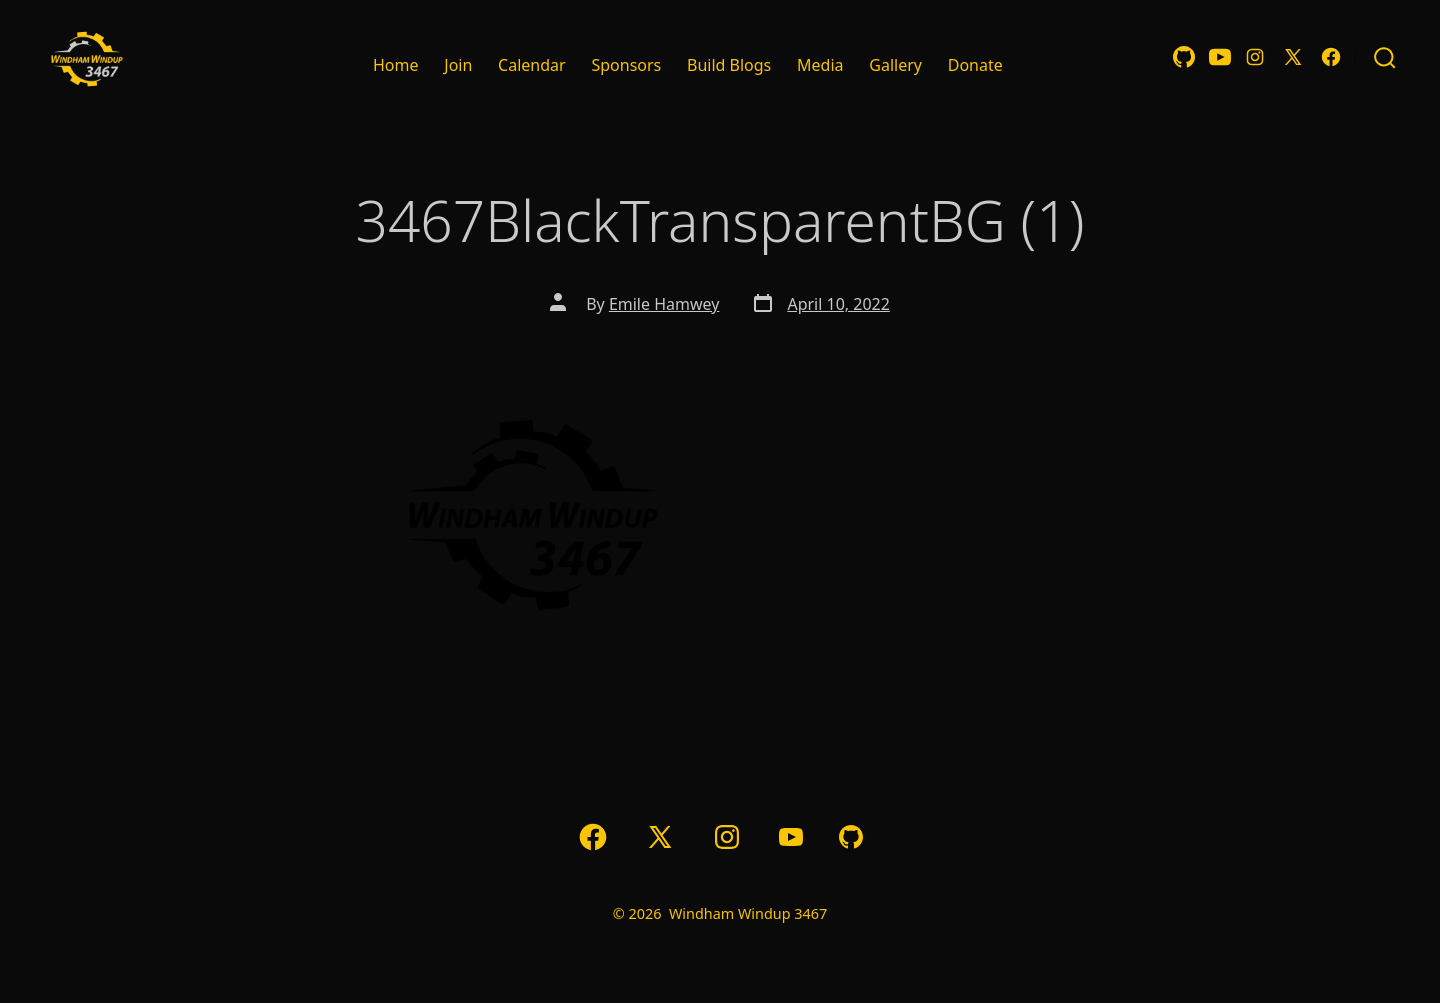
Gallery (895, 65)
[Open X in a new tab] (1293, 57)
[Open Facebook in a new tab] (1331, 57)
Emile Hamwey (664, 304)
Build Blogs (729, 65)
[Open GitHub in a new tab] (1184, 57)
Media (820, 65)
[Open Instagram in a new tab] (1255, 57)
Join (458, 65)
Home (396, 65)
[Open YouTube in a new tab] (1220, 57)
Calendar (532, 65)
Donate (975, 65)
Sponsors (626, 65)
